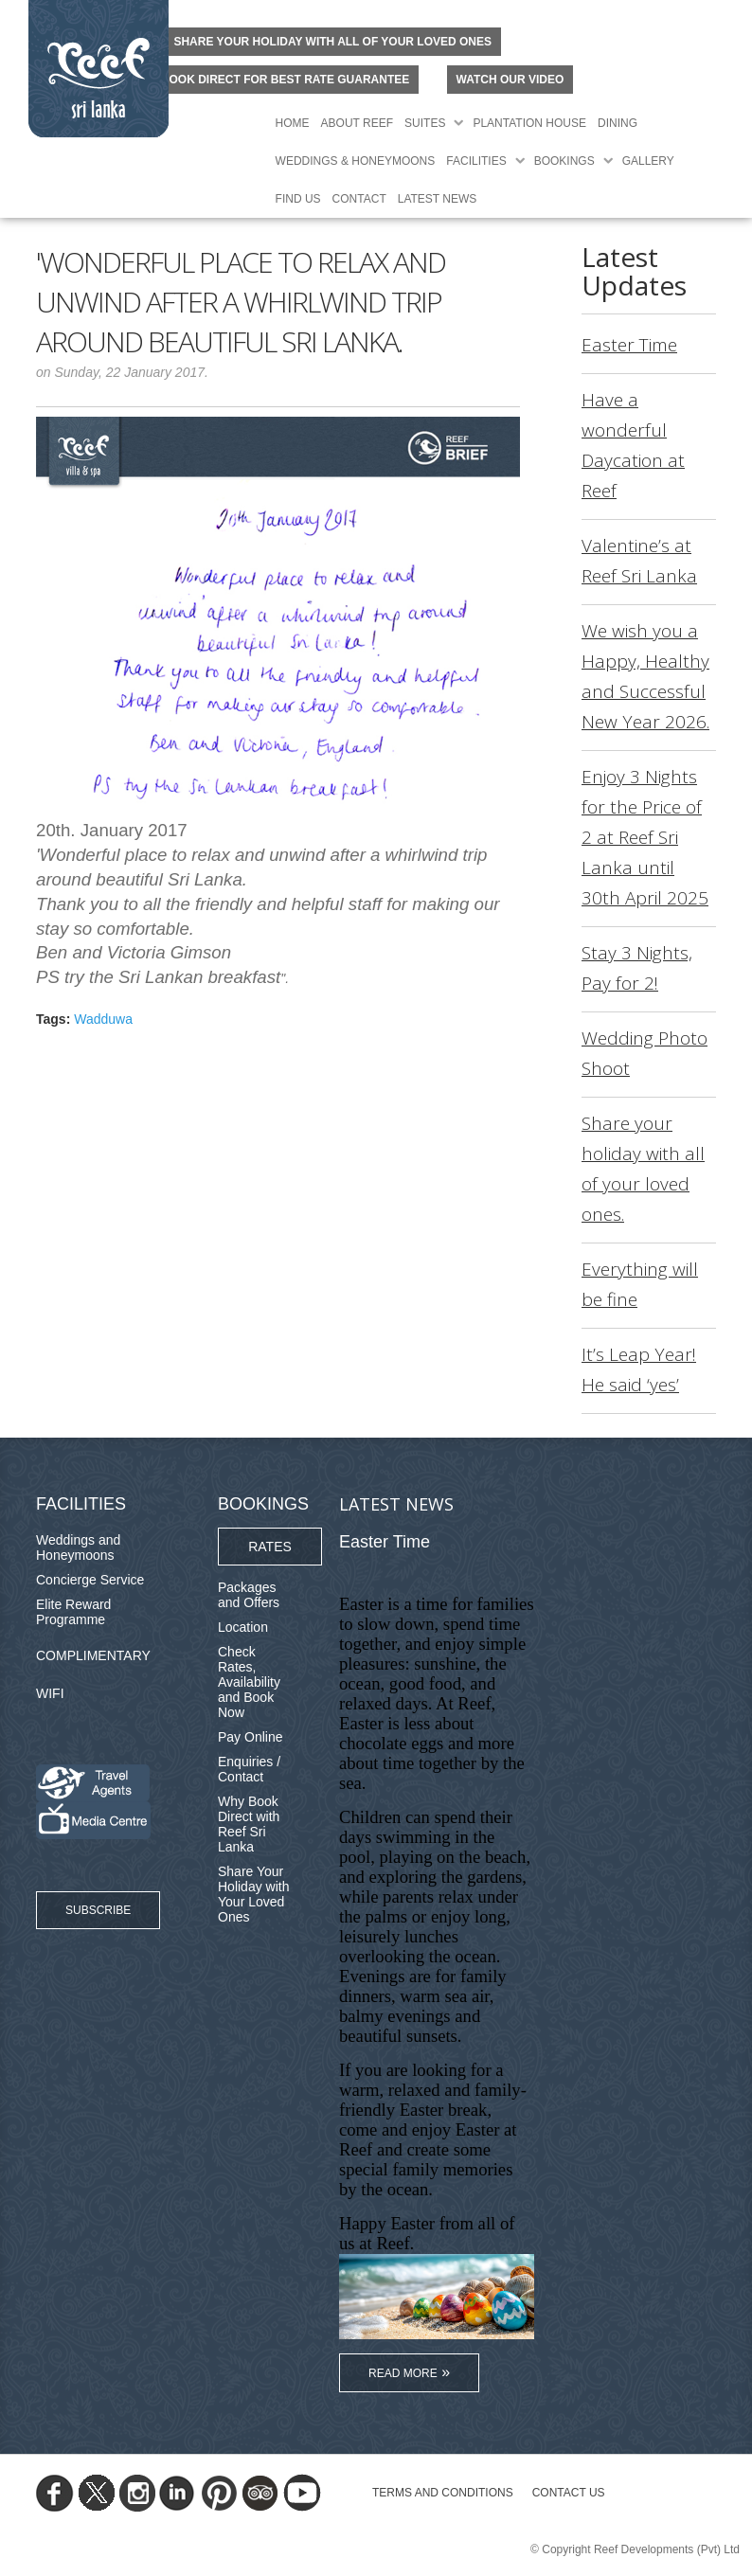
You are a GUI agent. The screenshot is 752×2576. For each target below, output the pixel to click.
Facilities (476, 161)
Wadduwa (103, 1019)
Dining (617, 123)
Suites (424, 123)
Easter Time (629, 344)
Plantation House (529, 123)
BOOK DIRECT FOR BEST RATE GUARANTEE (285, 79)
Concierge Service (90, 1579)
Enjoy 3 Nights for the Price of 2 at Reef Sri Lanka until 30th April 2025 (645, 837)
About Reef (357, 123)
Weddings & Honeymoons (356, 161)
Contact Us (568, 2492)
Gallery (648, 161)
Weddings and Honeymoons (78, 1547)
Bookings (564, 161)
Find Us (298, 199)
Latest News (437, 199)
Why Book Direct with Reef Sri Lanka (248, 1824)
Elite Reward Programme (73, 1612)
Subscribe (98, 1910)
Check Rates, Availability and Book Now (249, 1682)
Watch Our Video (510, 79)
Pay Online (250, 1736)
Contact (359, 199)
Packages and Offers (248, 1595)
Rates (270, 1546)
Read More (403, 2373)
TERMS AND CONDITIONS (442, 2492)
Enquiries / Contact (249, 1769)
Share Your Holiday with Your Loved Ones (253, 1894)
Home (293, 123)
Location (243, 1627)
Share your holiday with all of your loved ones (332, 41)
